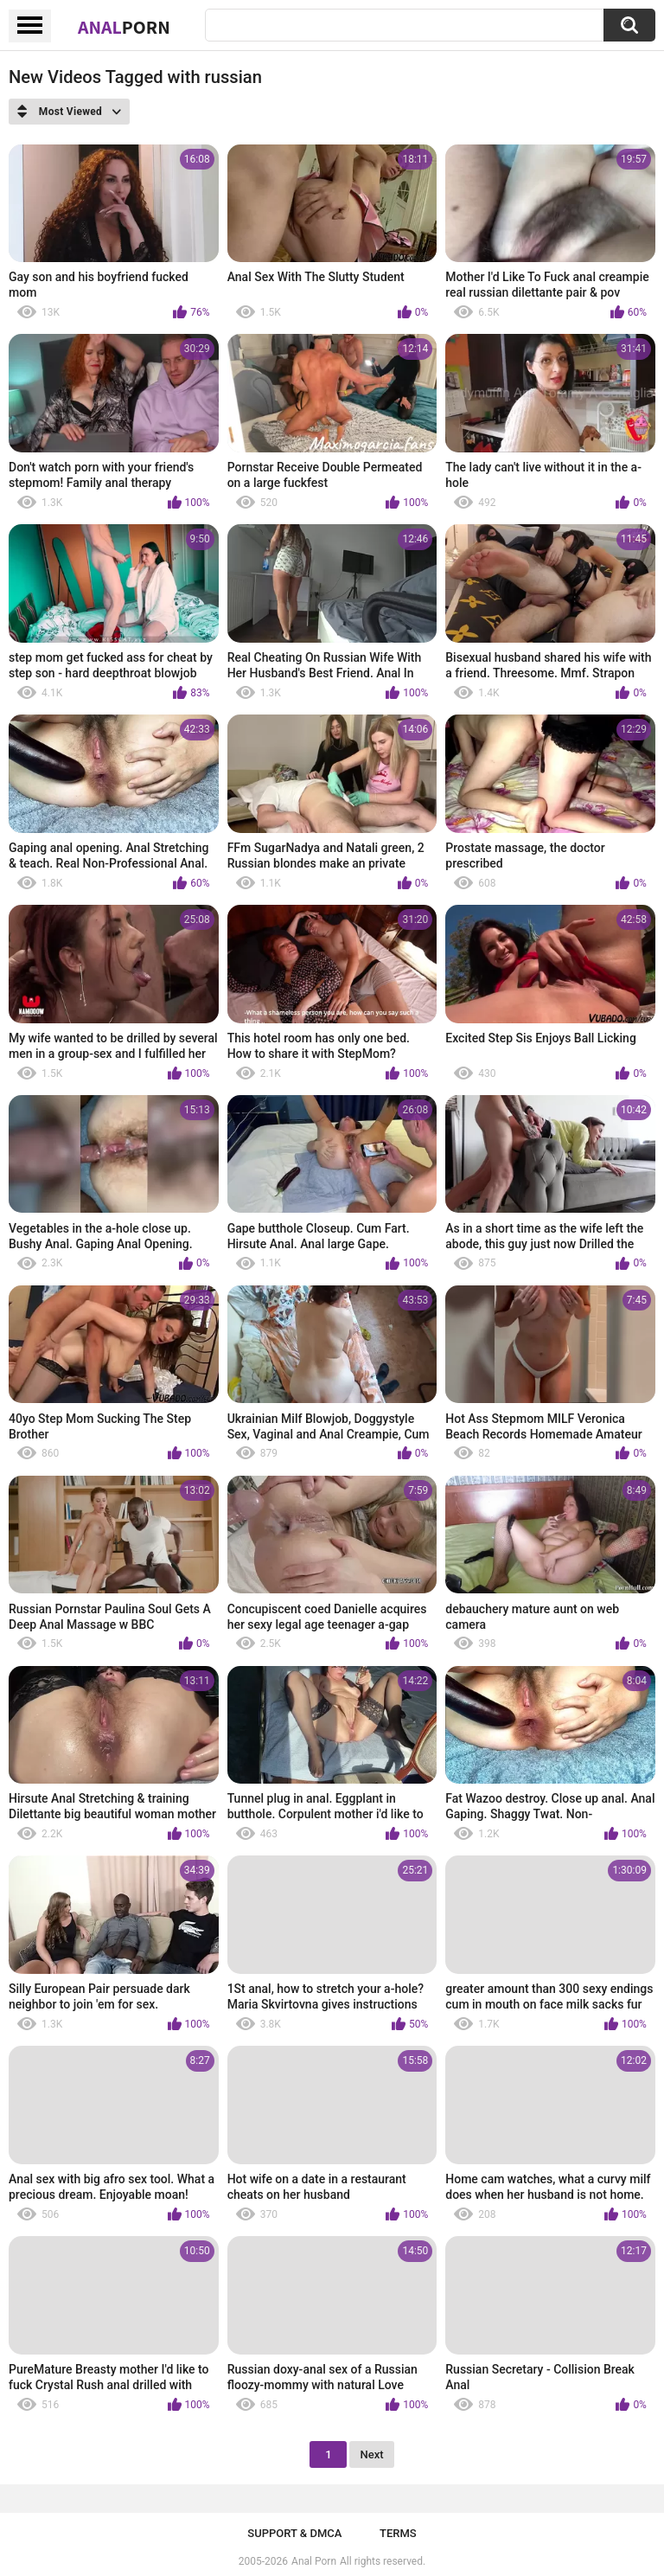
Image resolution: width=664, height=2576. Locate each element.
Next (371, 2454)
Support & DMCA (294, 2533)
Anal (124, 27)
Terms (398, 2533)
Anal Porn (313, 2561)
